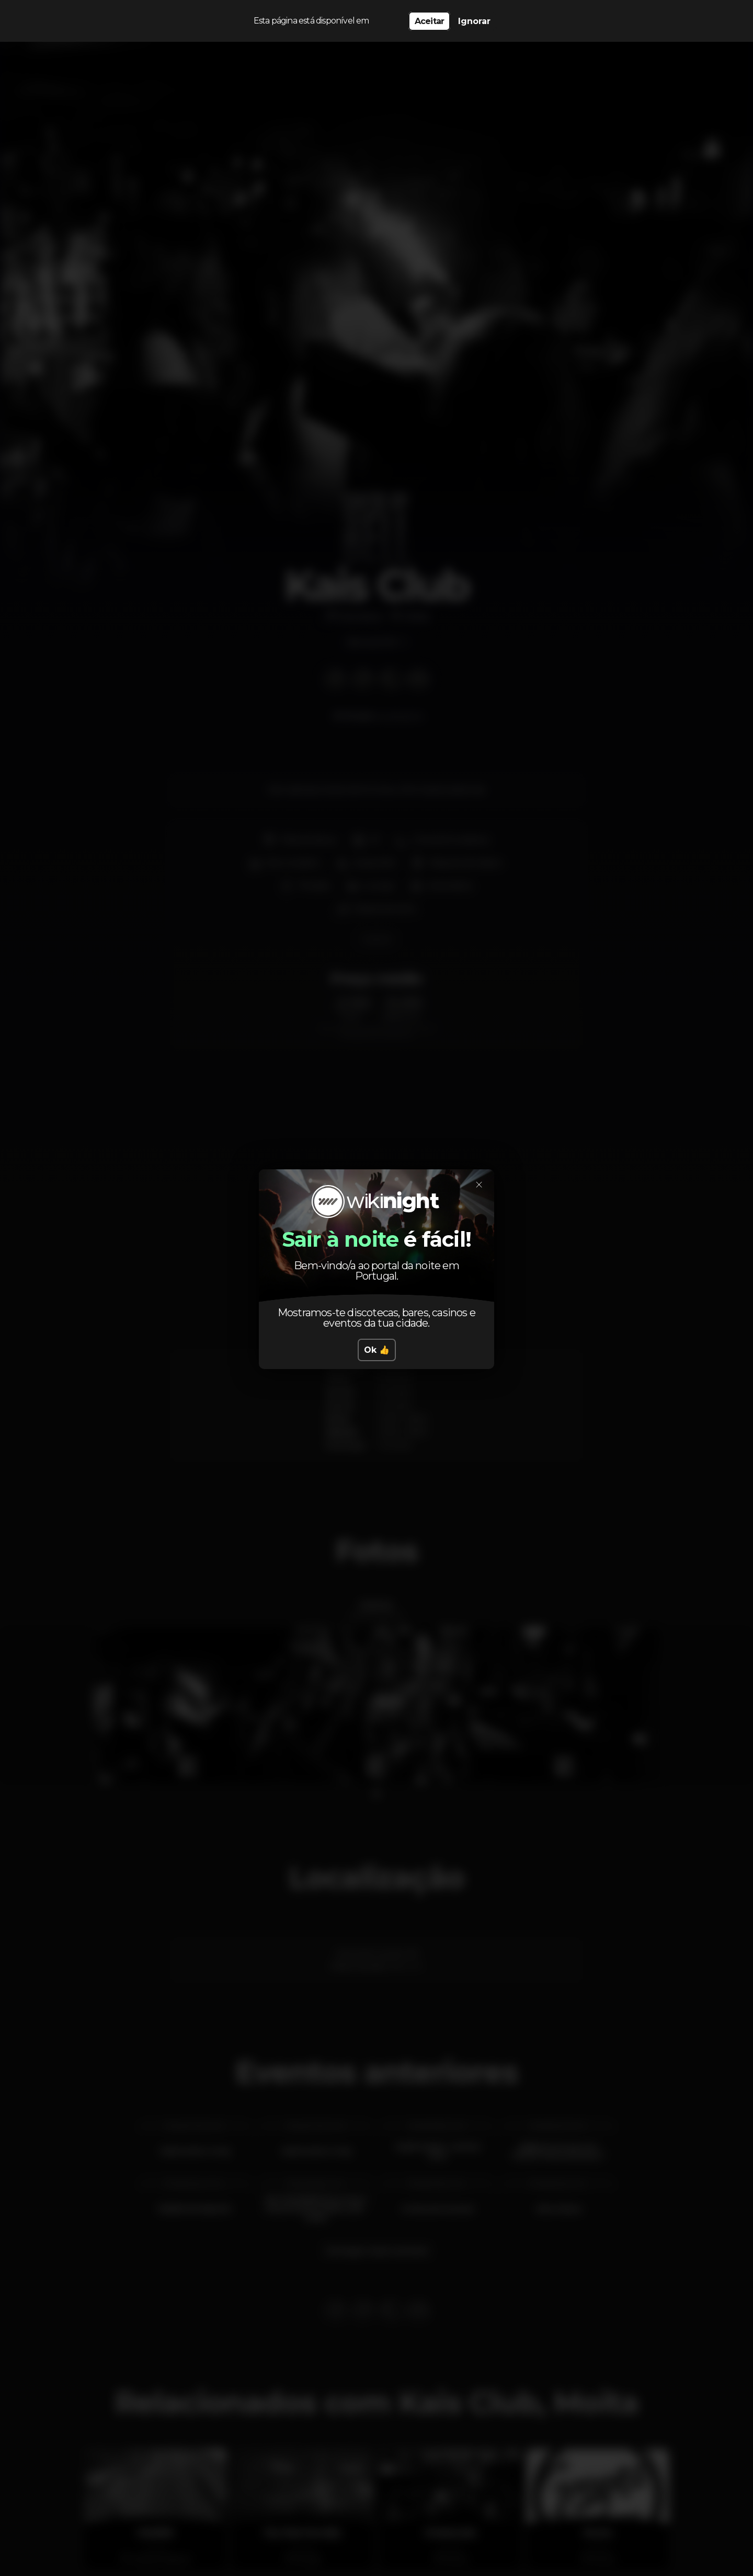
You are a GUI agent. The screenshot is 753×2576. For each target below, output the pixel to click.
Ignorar (474, 21)
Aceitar (429, 21)
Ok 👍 (377, 1350)
